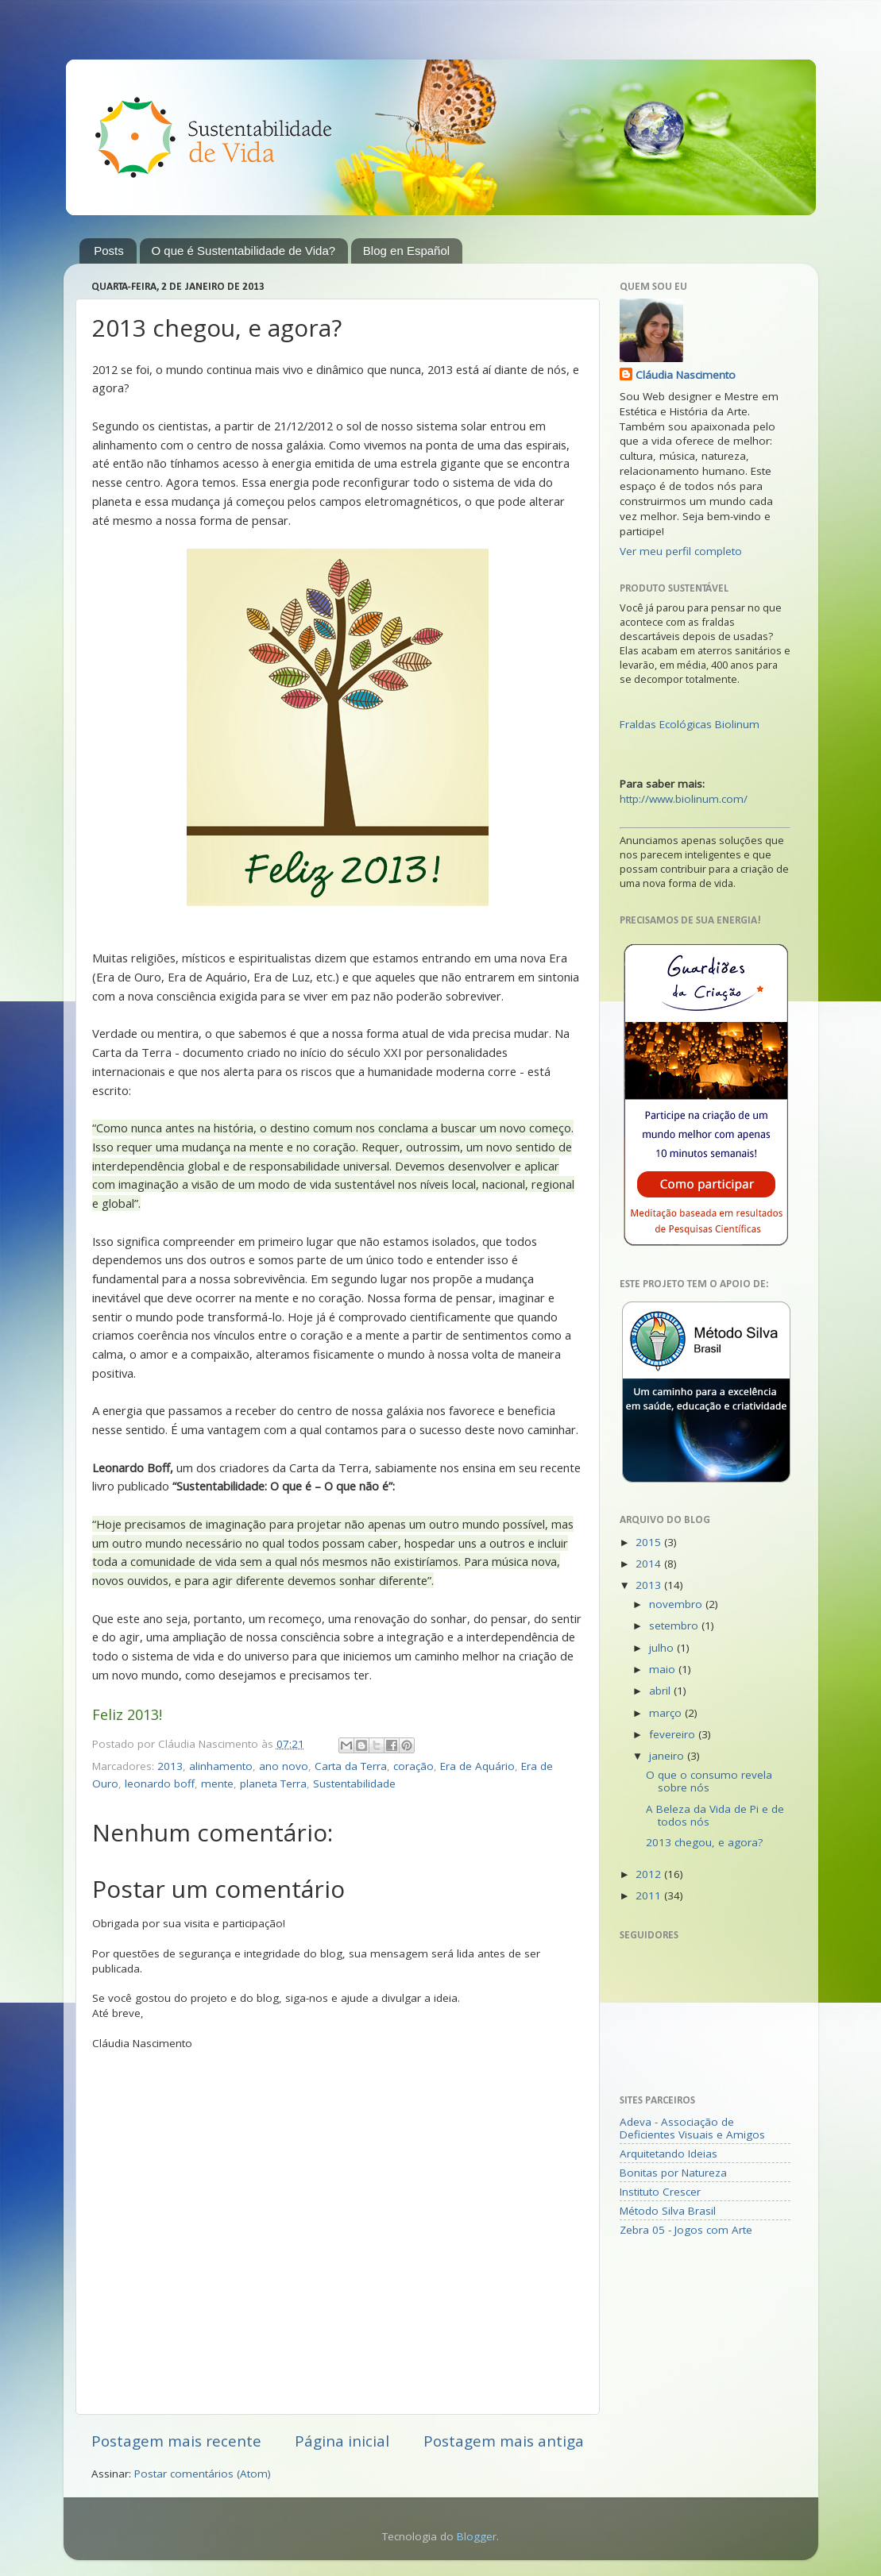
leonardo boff (160, 1783)
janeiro (668, 1756)
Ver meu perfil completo (681, 551)
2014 (650, 1563)
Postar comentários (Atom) (202, 2473)
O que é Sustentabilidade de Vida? (244, 250)
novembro (677, 1604)
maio (663, 1669)
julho (663, 1648)
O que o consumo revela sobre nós (709, 1781)
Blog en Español (406, 250)
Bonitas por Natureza (673, 2172)
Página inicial (342, 2441)
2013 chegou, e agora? (704, 1842)
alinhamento (221, 1766)
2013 (170, 1766)
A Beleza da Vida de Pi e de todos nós (715, 1815)
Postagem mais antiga (503, 2441)
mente (217, 1783)
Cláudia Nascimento (686, 375)
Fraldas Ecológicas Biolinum (689, 724)
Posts (109, 250)
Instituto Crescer (660, 2192)
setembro (675, 1625)
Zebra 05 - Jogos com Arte (686, 2230)
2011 (650, 1895)
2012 (650, 1874)
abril (661, 1690)
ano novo (283, 1766)
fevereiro (673, 1734)
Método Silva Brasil (668, 2211)
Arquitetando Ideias (668, 2153)
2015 (650, 1542)
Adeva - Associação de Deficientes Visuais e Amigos (692, 2128)
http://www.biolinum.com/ (684, 799)
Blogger (477, 2536)
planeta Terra (273, 1783)
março (667, 1713)
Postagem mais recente (176, 2441)
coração (413, 1766)
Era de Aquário (477, 1766)
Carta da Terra (351, 1766)
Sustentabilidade (354, 1783)
